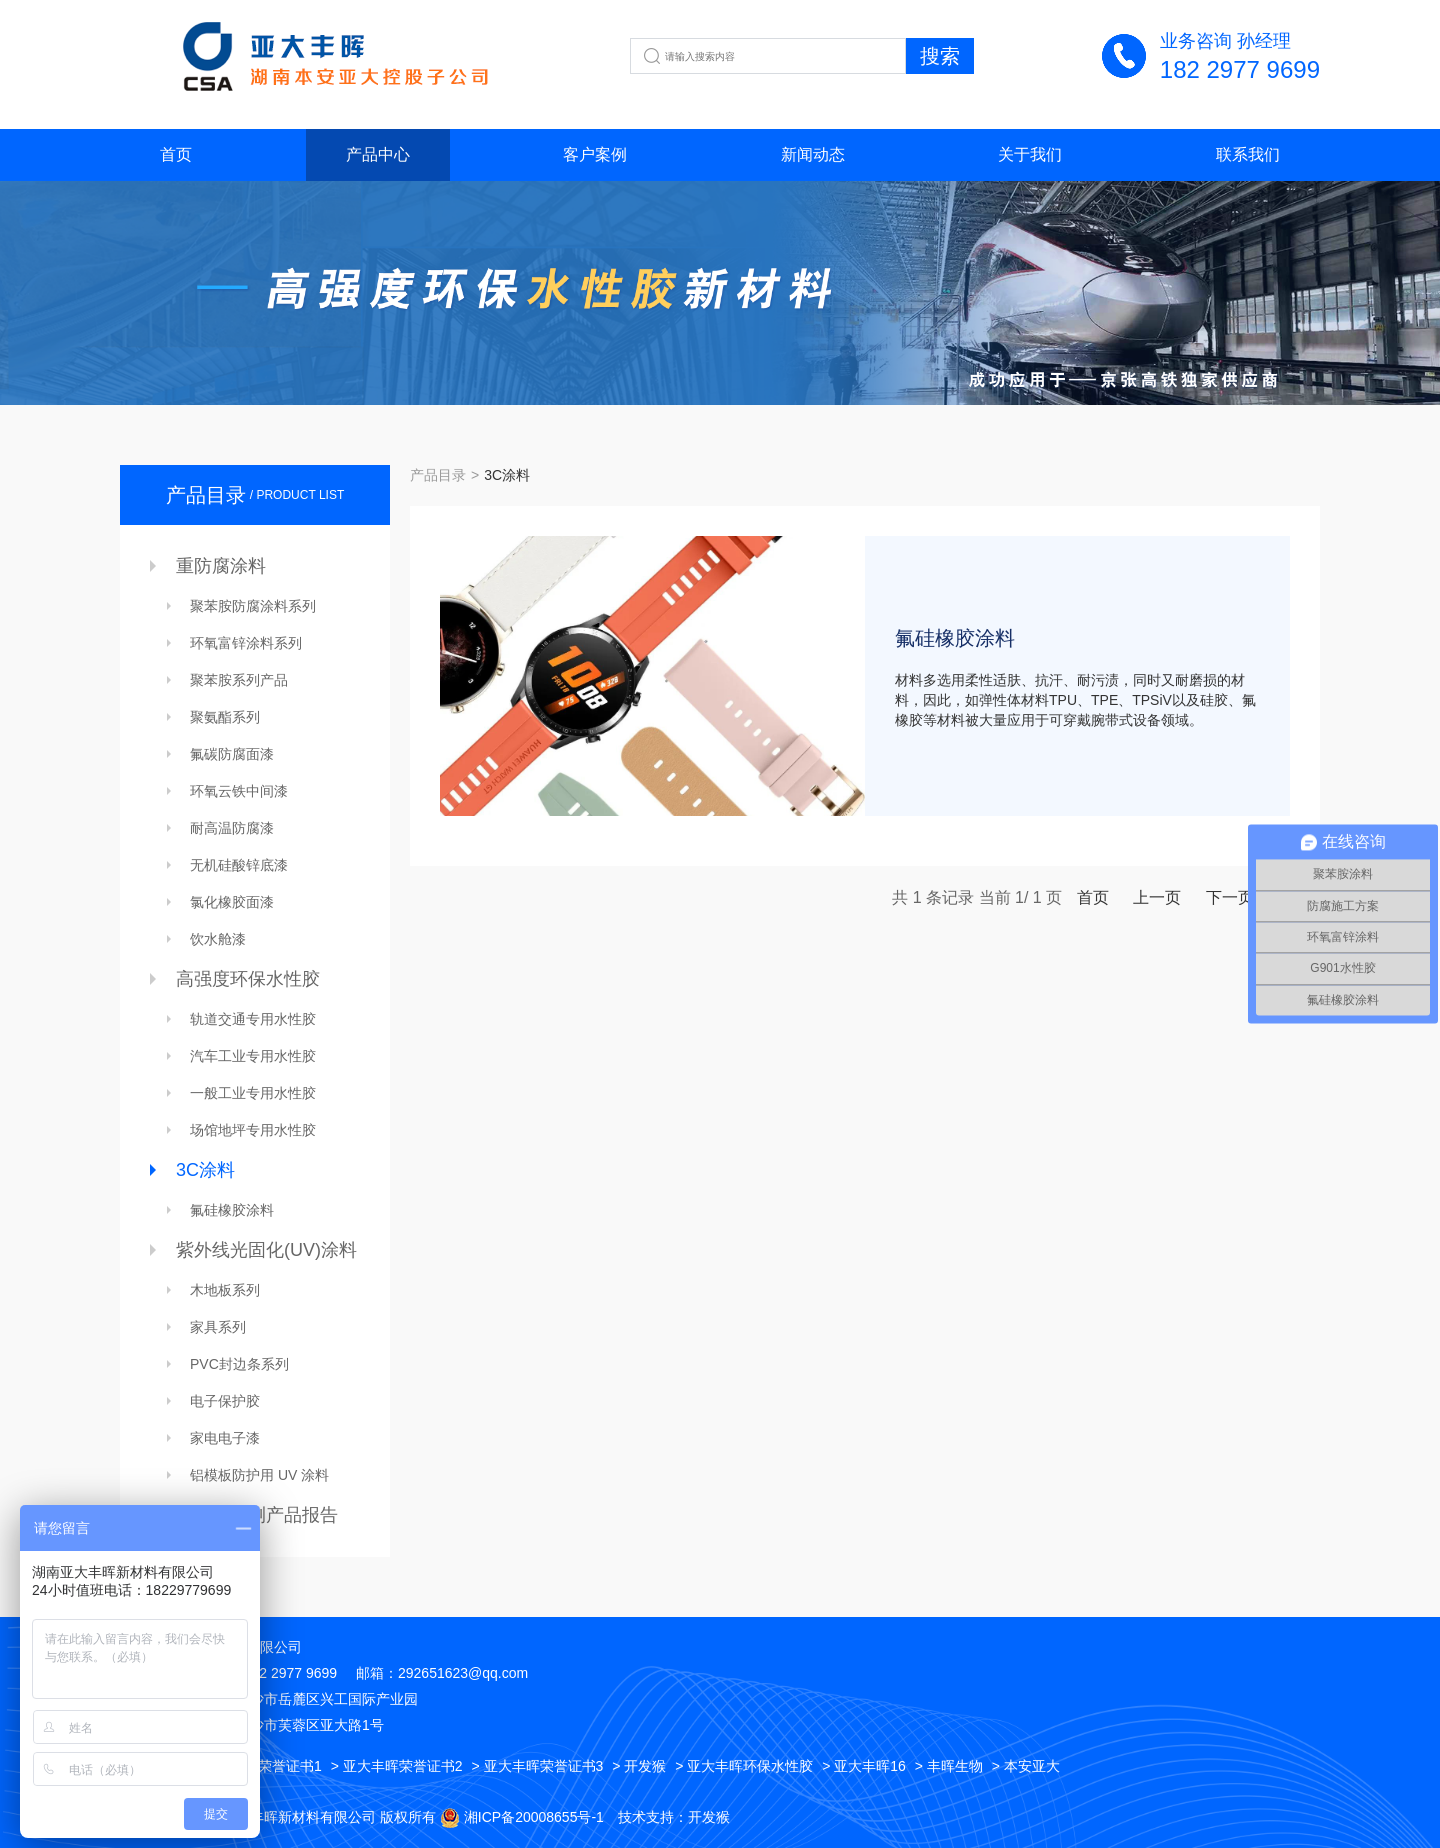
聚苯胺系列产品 (239, 680)
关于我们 (1030, 154)
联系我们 (1248, 154)
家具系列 (218, 1327)
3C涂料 (205, 1170)
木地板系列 (225, 1290)
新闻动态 (813, 154)
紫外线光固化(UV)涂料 (266, 1250)
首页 (176, 154)
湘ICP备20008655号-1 (534, 1817)
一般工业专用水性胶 (253, 1093)
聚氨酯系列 (225, 717)
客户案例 (595, 154)
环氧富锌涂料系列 (246, 643)
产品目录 (438, 475)
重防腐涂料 (221, 566)
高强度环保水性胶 (248, 979)
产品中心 (378, 154)
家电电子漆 (225, 1438)
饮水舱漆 (218, 939)
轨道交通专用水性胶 (253, 1019)
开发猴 (709, 1817)
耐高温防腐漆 (232, 828)
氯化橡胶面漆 (232, 902)
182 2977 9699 (1240, 69)
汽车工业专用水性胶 (253, 1056)
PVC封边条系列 (239, 1364)
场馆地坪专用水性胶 (253, 1130)
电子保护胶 (225, 1401)
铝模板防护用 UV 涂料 (259, 1475)
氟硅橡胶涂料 (232, 1210)
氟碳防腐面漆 (232, 754)
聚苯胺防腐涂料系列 (253, 606)
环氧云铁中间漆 (239, 791)
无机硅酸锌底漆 (239, 865)
